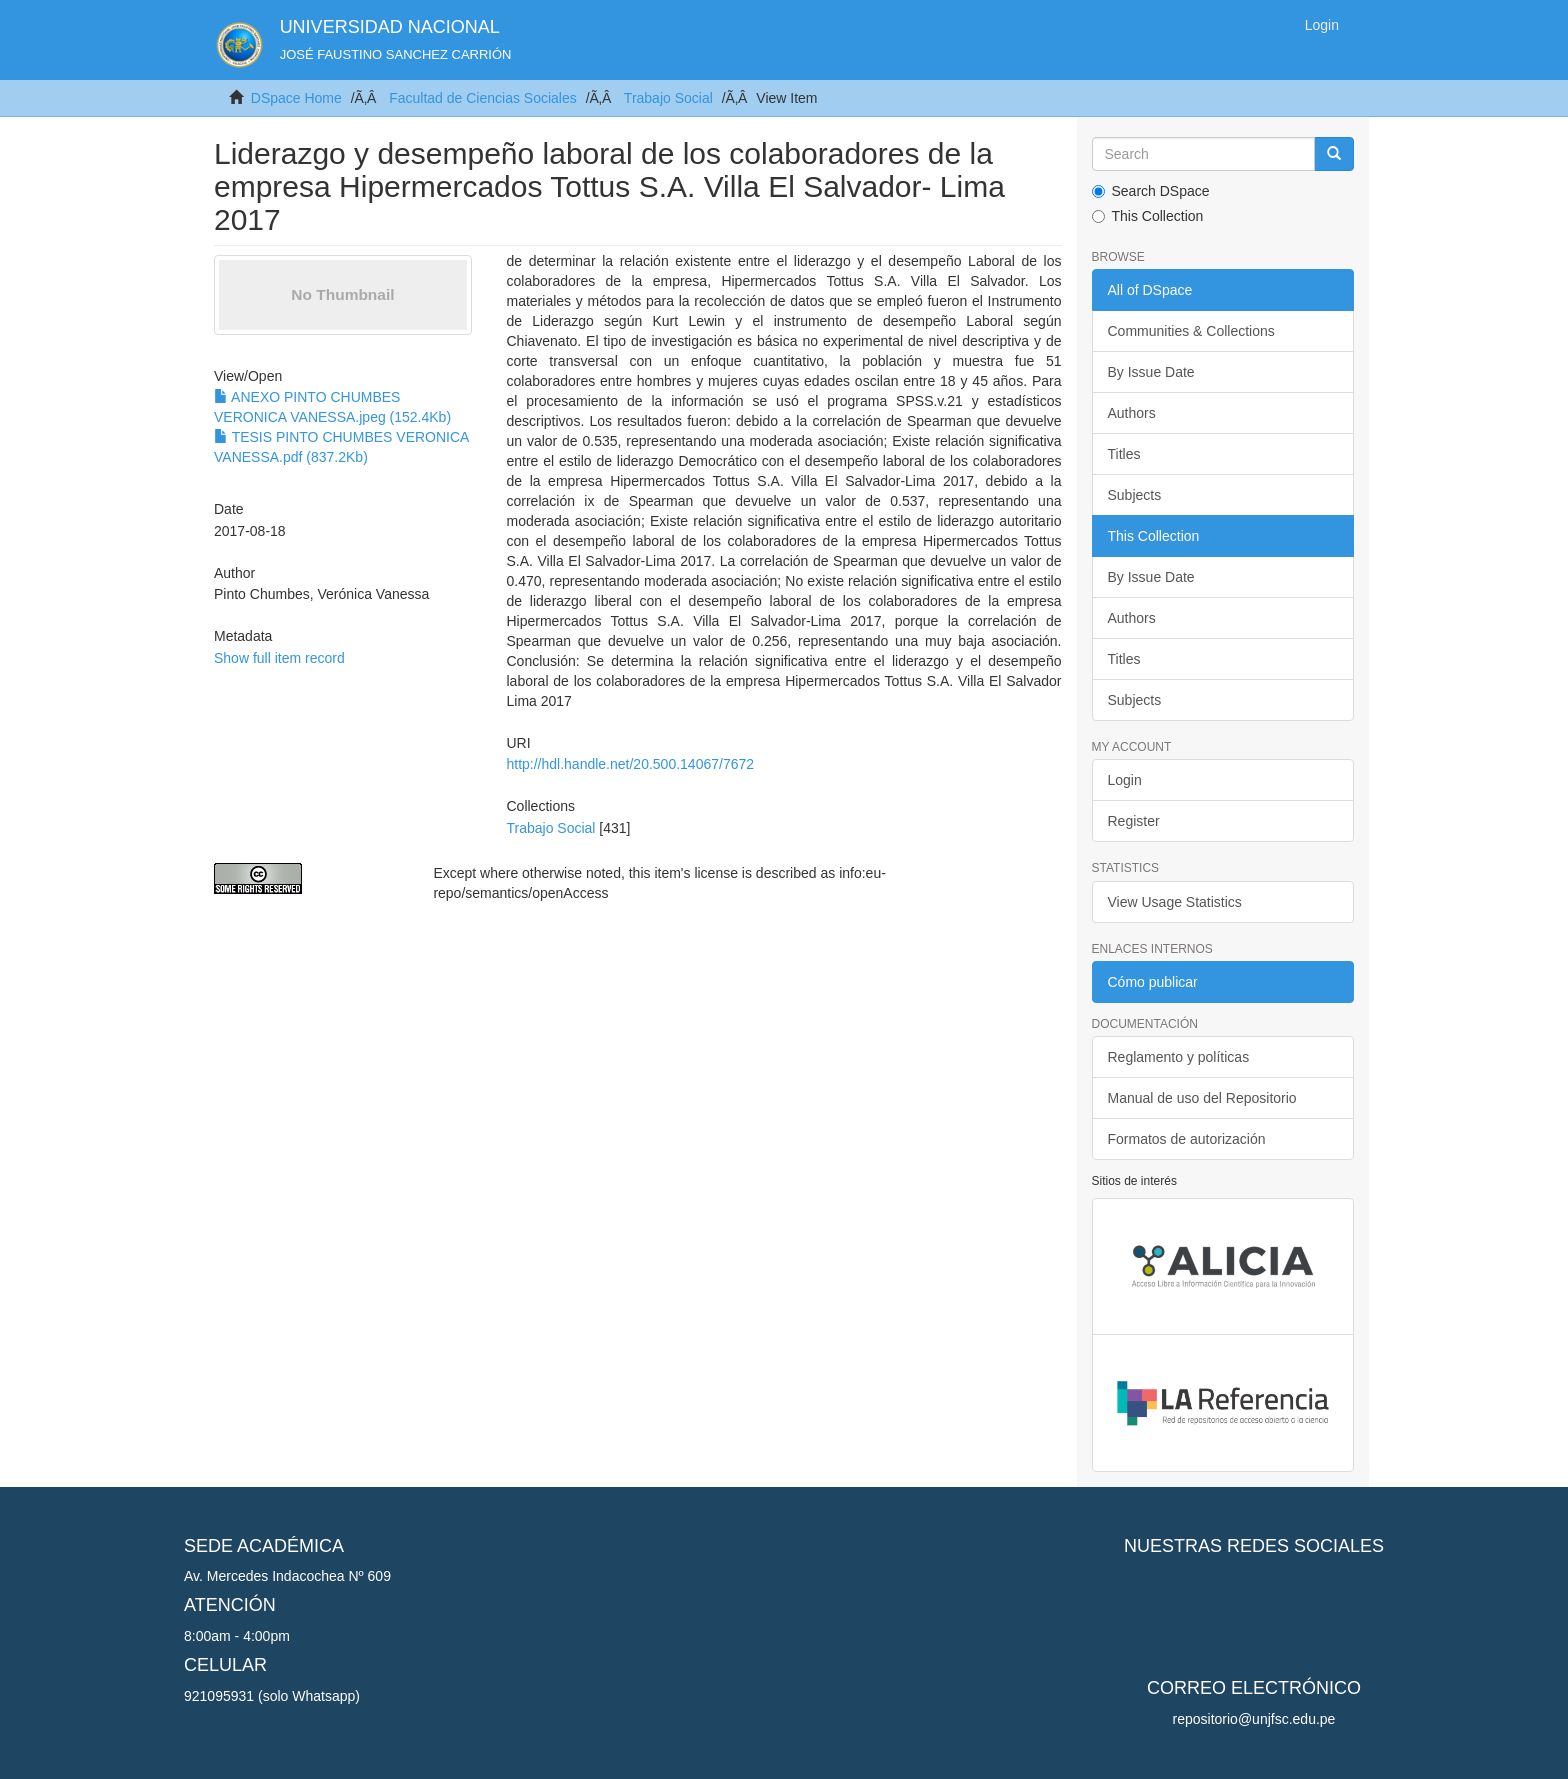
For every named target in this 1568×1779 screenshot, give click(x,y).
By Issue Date (1151, 372)
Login (1125, 780)
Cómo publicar (1153, 982)
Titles (1124, 454)
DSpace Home (296, 98)
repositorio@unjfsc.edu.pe (1254, 1719)
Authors (1132, 413)
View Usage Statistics (1175, 902)
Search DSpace (1151, 191)
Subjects (1135, 495)
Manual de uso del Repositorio (1202, 1098)
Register (1134, 821)
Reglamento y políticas (1179, 1057)
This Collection (1148, 216)
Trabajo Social (668, 98)
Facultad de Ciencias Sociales (483, 98)
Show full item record (279, 658)
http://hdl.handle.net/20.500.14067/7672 (630, 764)
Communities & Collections (1191, 331)
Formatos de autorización (1187, 1139)
